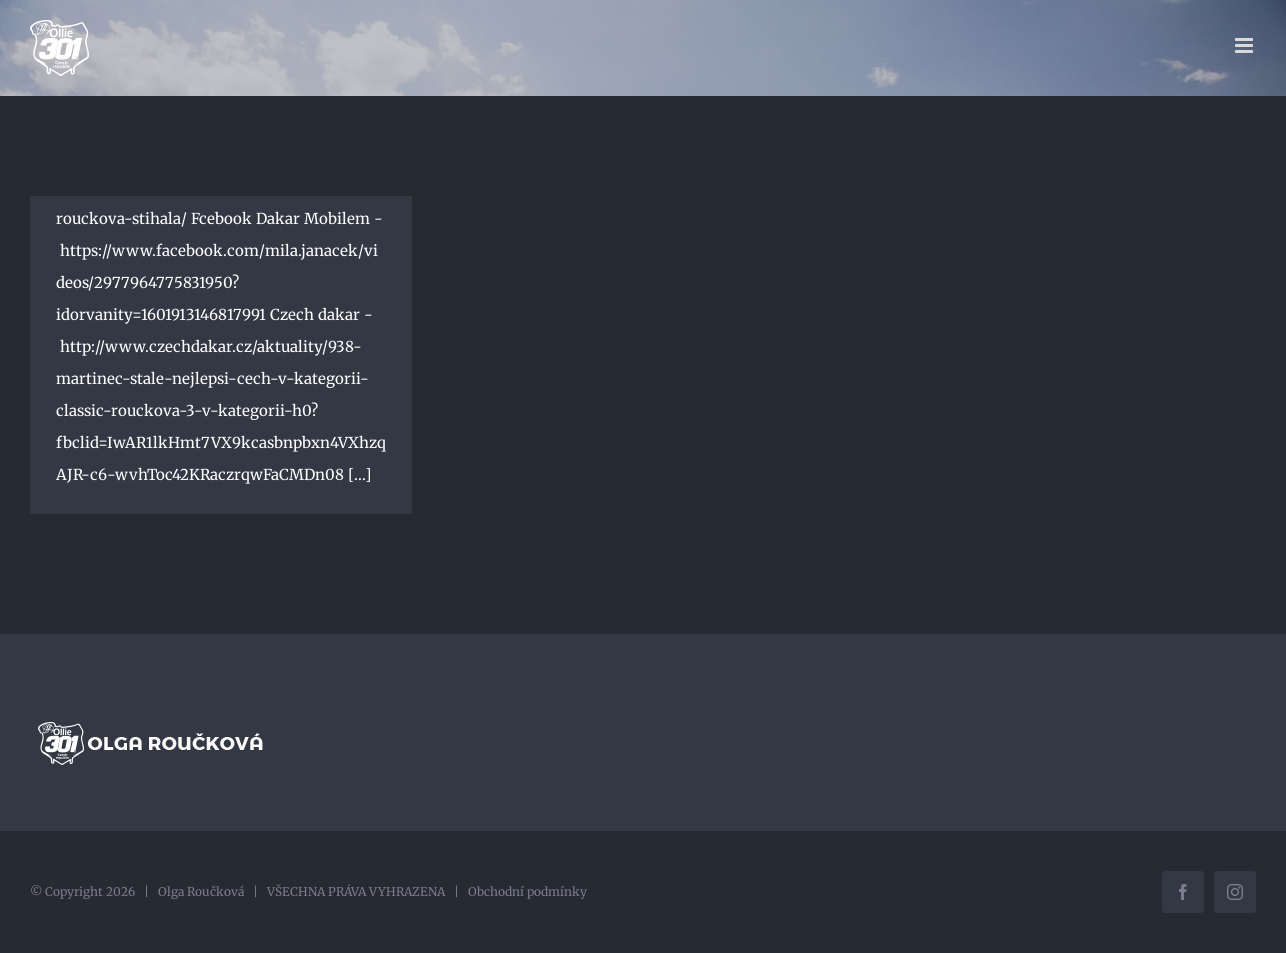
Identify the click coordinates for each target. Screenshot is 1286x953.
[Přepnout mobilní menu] (1245, 45)
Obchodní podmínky (527, 891)
